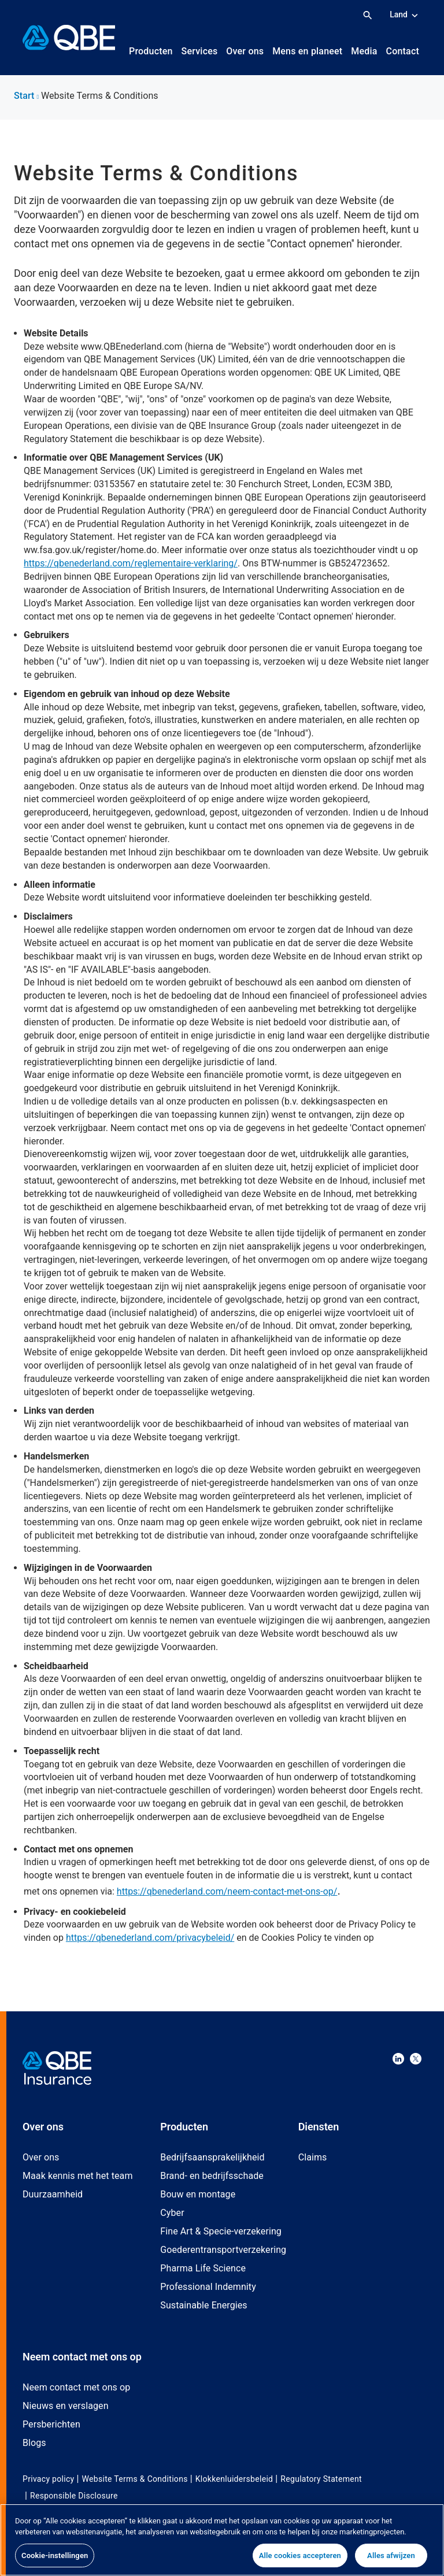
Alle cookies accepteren (300, 2560)
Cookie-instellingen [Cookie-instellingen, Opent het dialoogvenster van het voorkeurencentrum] (54, 2560)
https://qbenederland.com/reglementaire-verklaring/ (131, 563)
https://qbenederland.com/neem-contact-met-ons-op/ (227, 1891)
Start (26, 95)
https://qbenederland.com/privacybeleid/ (150, 1937)
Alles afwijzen (391, 2560)
